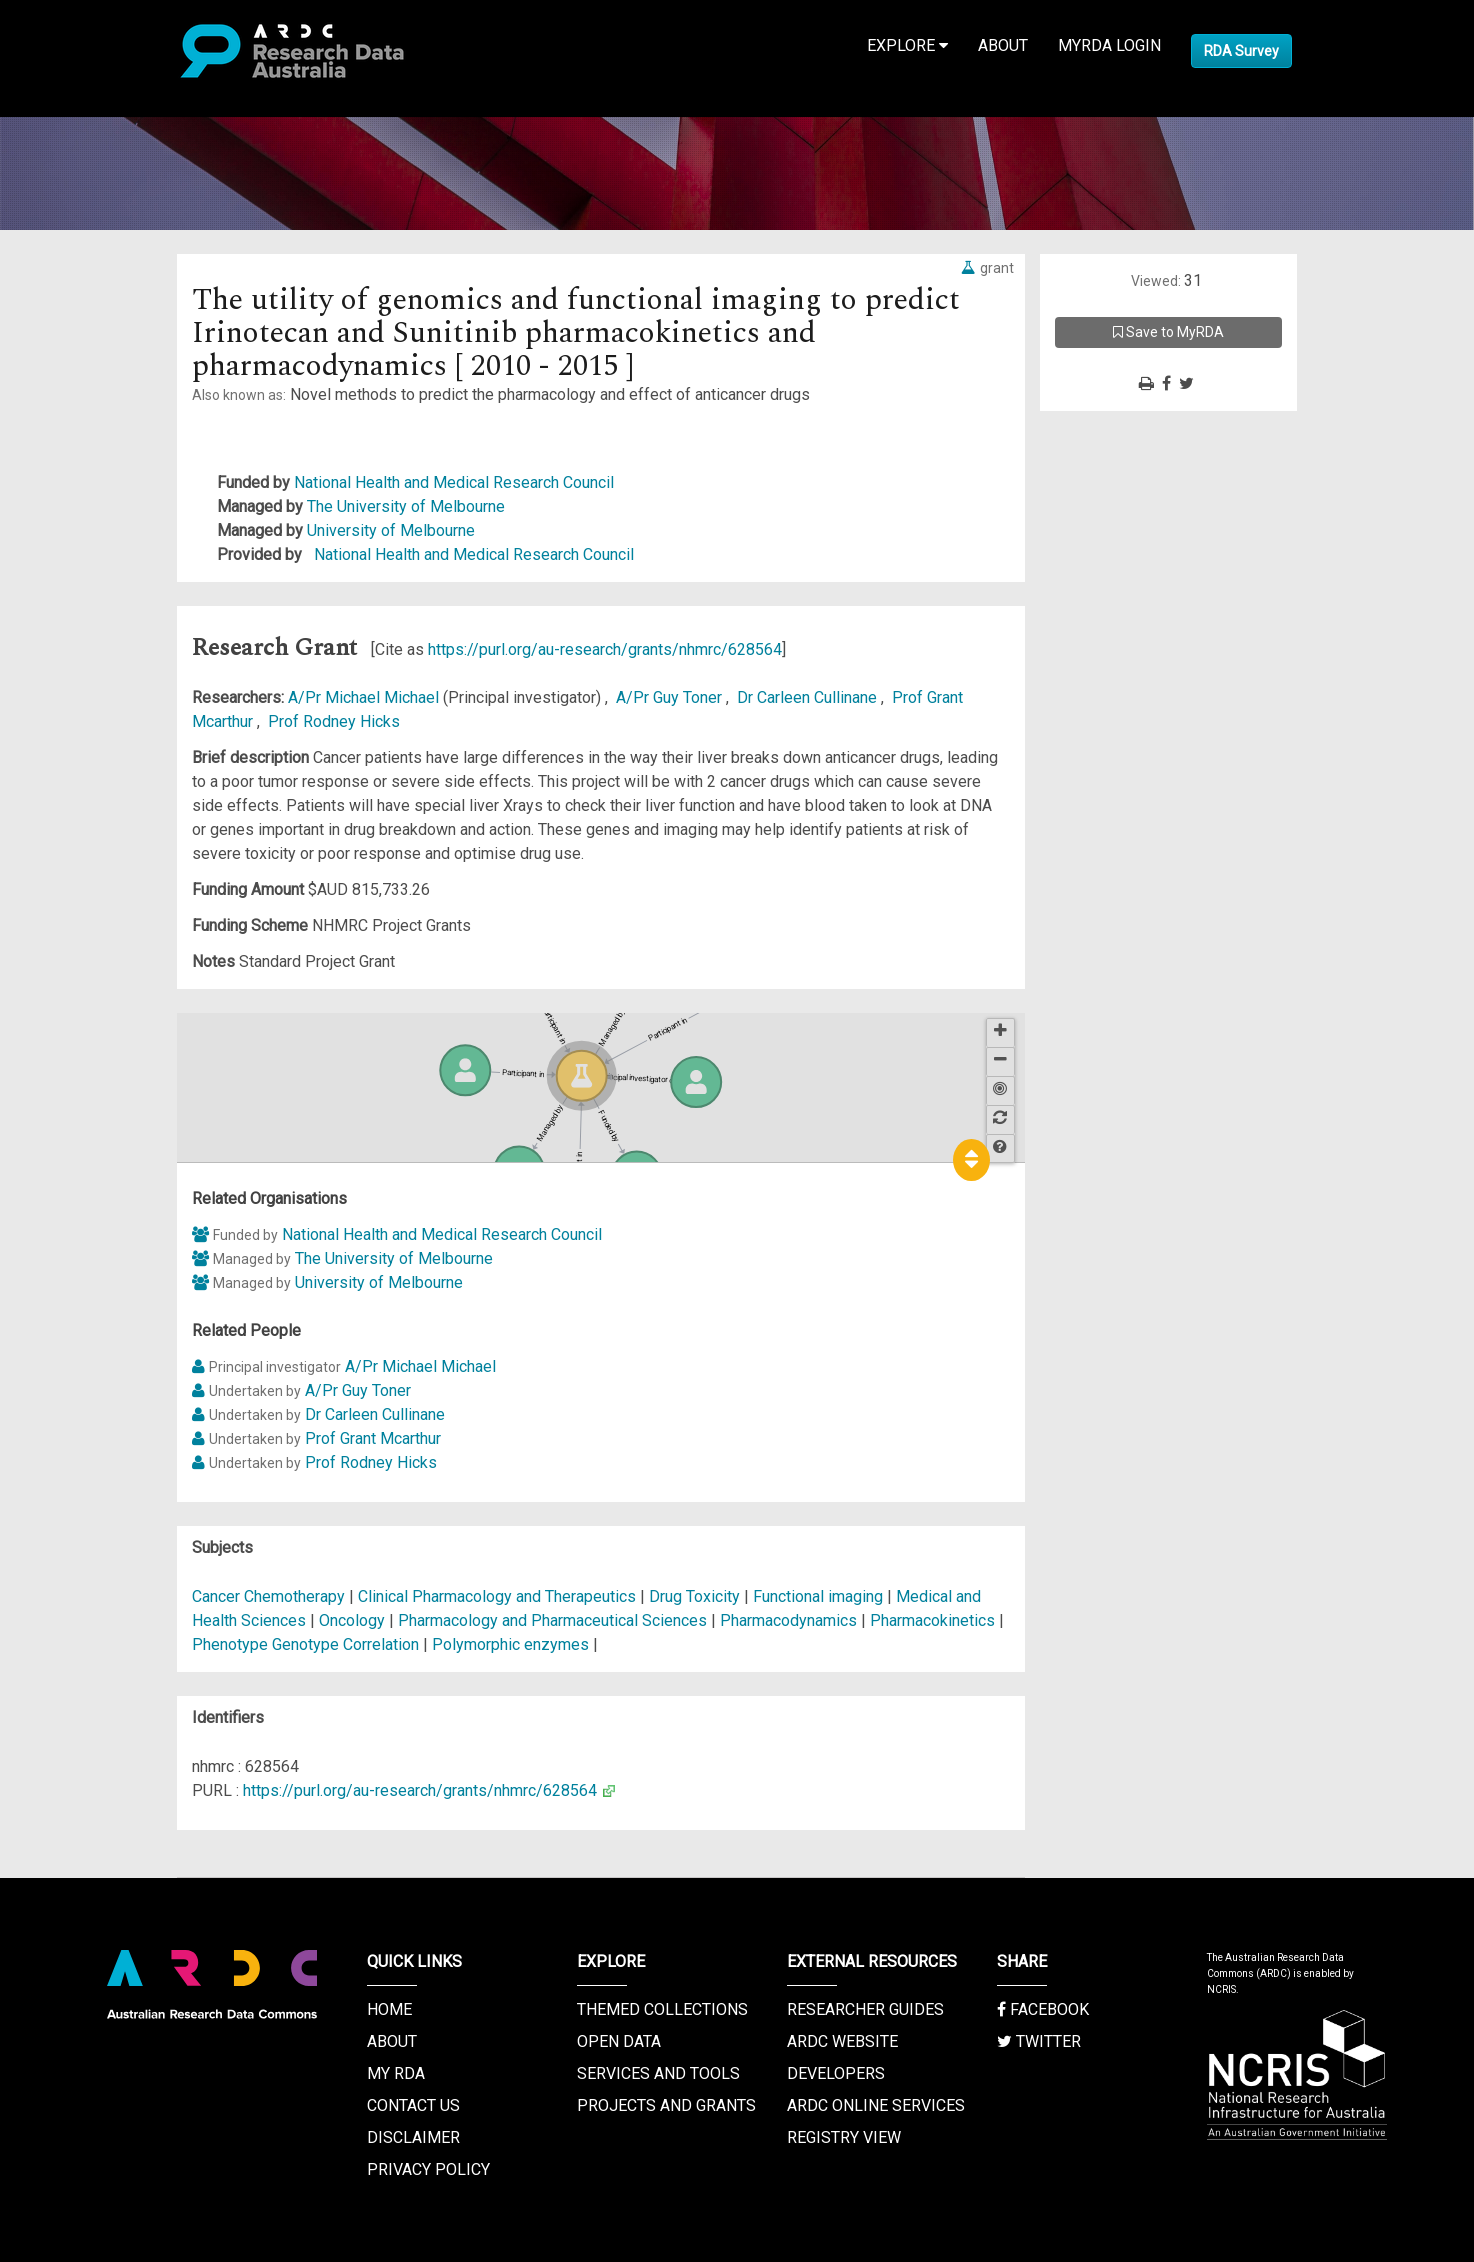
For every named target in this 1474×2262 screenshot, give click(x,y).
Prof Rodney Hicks (334, 721)
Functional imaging (818, 1596)
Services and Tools (658, 2073)
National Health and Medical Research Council (454, 482)
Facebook (1043, 2009)
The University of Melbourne (406, 506)
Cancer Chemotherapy (268, 1596)
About (1003, 45)
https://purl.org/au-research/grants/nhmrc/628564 (605, 649)
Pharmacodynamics (788, 1620)
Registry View (844, 2137)
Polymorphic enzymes (510, 1644)
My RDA (396, 2073)
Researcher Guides (865, 2009)
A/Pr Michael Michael (365, 697)
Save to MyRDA (1168, 332)
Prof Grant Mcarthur (373, 1438)
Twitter (1039, 2041)
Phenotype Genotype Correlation (305, 1644)
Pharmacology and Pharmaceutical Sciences (554, 1620)
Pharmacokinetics (932, 1620)
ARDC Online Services (876, 2105)
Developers (836, 2073)
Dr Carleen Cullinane (809, 697)
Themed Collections (662, 2009)
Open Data (619, 2041)
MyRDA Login (1109, 45)
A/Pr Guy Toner (671, 697)
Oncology (352, 1620)
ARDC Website (842, 2041)
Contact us (413, 2105)
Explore (907, 45)
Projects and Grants (666, 2105)
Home (389, 2009)
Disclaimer (413, 2137)
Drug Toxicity (694, 1596)
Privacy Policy (428, 2169)
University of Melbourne (391, 530)
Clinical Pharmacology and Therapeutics (499, 1596)
